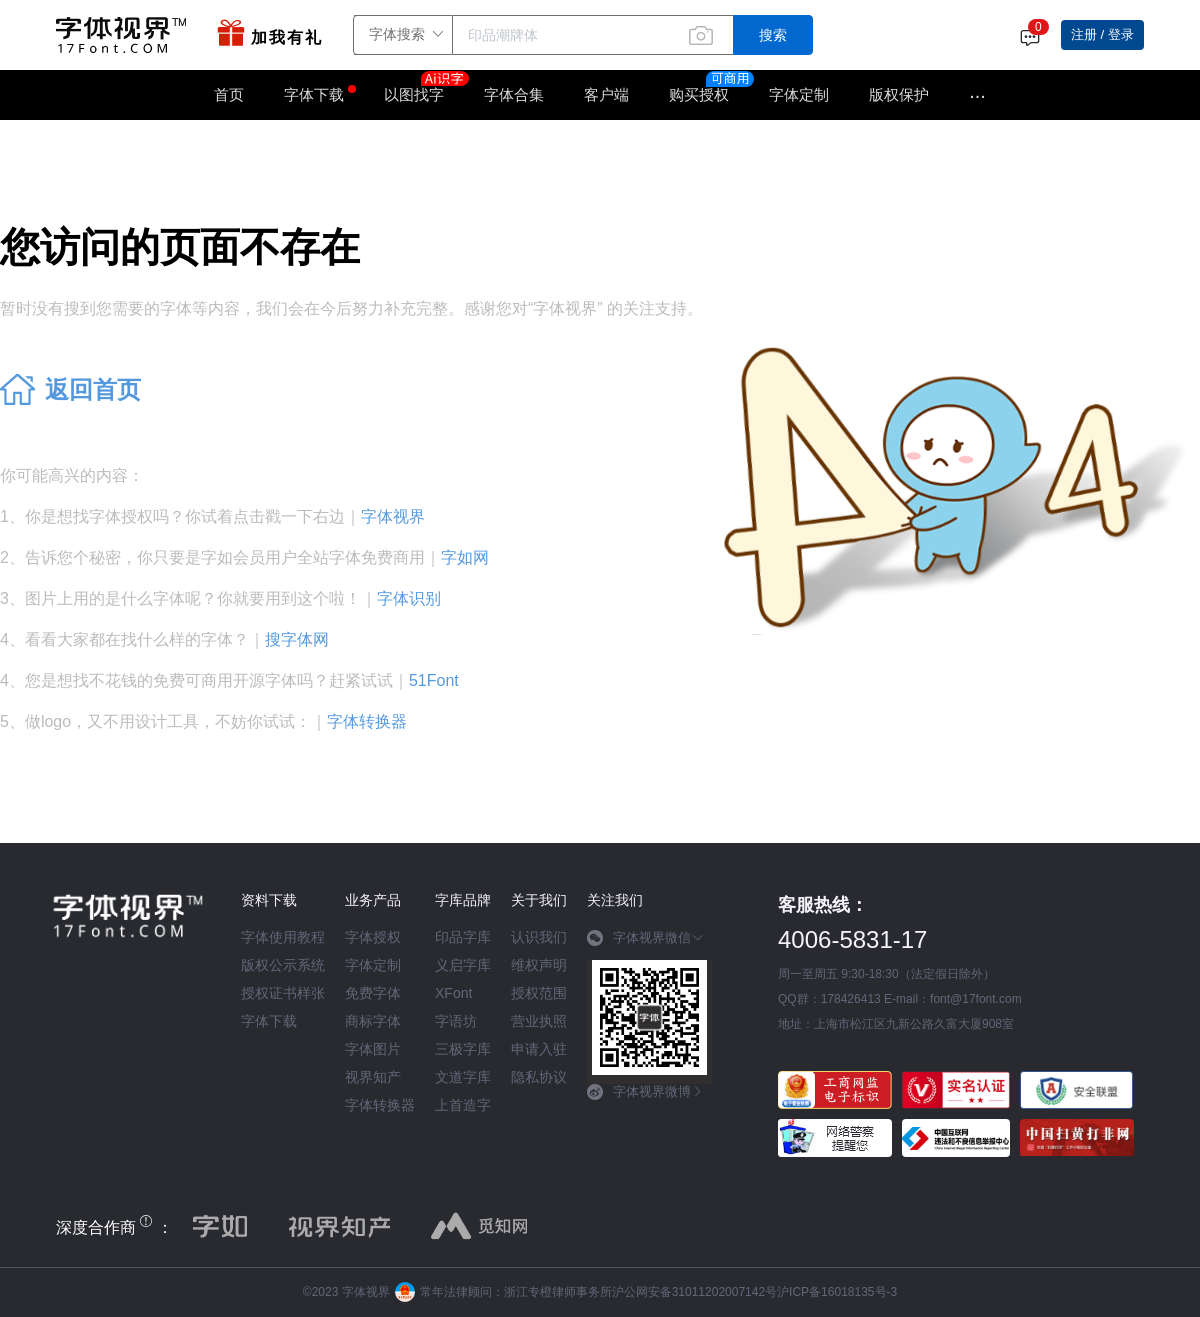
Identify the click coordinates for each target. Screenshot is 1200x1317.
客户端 (606, 94)
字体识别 (409, 598)
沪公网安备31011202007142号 (694, 1292)
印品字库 (463, 937)
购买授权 (699, 94)
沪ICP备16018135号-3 (837, 1292)
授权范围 (539, 993)
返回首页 (93, 389)
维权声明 (539, 965)
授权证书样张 (283, 993)
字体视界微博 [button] (645, 1092)
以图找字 (424, 88)
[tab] (649, 945)
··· (977, 95)
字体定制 (799, 94)
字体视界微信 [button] (645, 938)
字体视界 (393, 516)
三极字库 (463, 1049)
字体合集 (514, 94)
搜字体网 (297, 639)
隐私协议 (539, 1077)
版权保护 (899, 94)
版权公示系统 (283, 965)
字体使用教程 (283, 937)
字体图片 (373, 1049)
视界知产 (373, 1077)
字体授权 (373, 937)
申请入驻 (539, 1049)
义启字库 (463, 965)
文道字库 (463, 1077)
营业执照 (539, 1021)
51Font (434, 680)
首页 (229, 94)
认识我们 (539, 937)
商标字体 (373, 1021)
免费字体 (373, 993)
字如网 (465, 557)
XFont (453, 993)
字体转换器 (367, 721)
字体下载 (314, 94)
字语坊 (456, 1021)
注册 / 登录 (1102, 34)
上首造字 (463, 1105)
